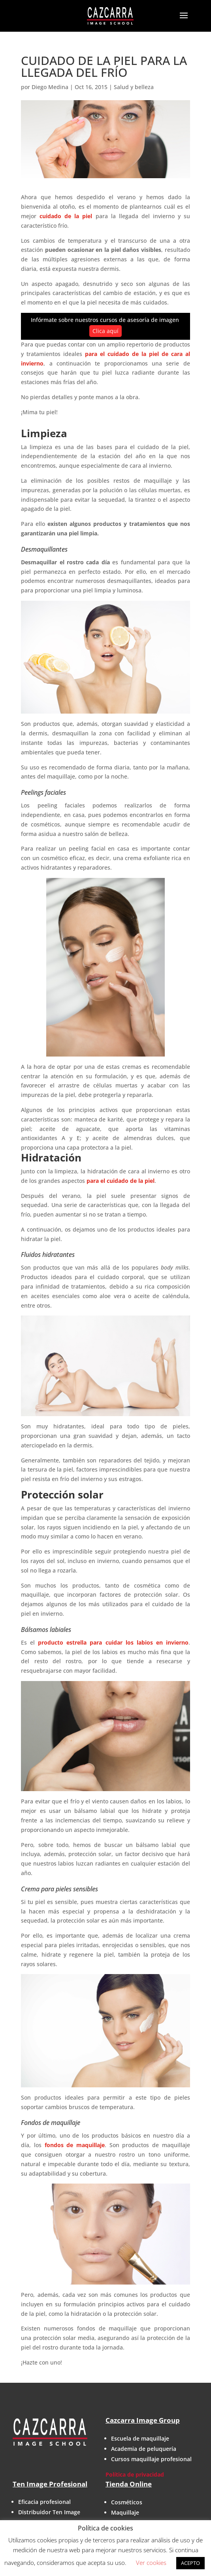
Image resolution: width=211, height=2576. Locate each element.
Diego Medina (50, 87)
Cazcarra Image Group (143, 2420)
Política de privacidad (135, 2474)
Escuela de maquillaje (140, 2438)
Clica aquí (105, 331)
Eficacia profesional (44, 2502)
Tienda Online (129, 2483)
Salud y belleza (134, 87)
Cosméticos (126, 2502)
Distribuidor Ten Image (49, 2512)
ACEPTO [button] (190, 2562)
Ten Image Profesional (50, 2483)
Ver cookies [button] (151, 2562)
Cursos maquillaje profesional (151, 2459)
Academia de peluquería (143, 2448)
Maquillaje (125, 2512)
